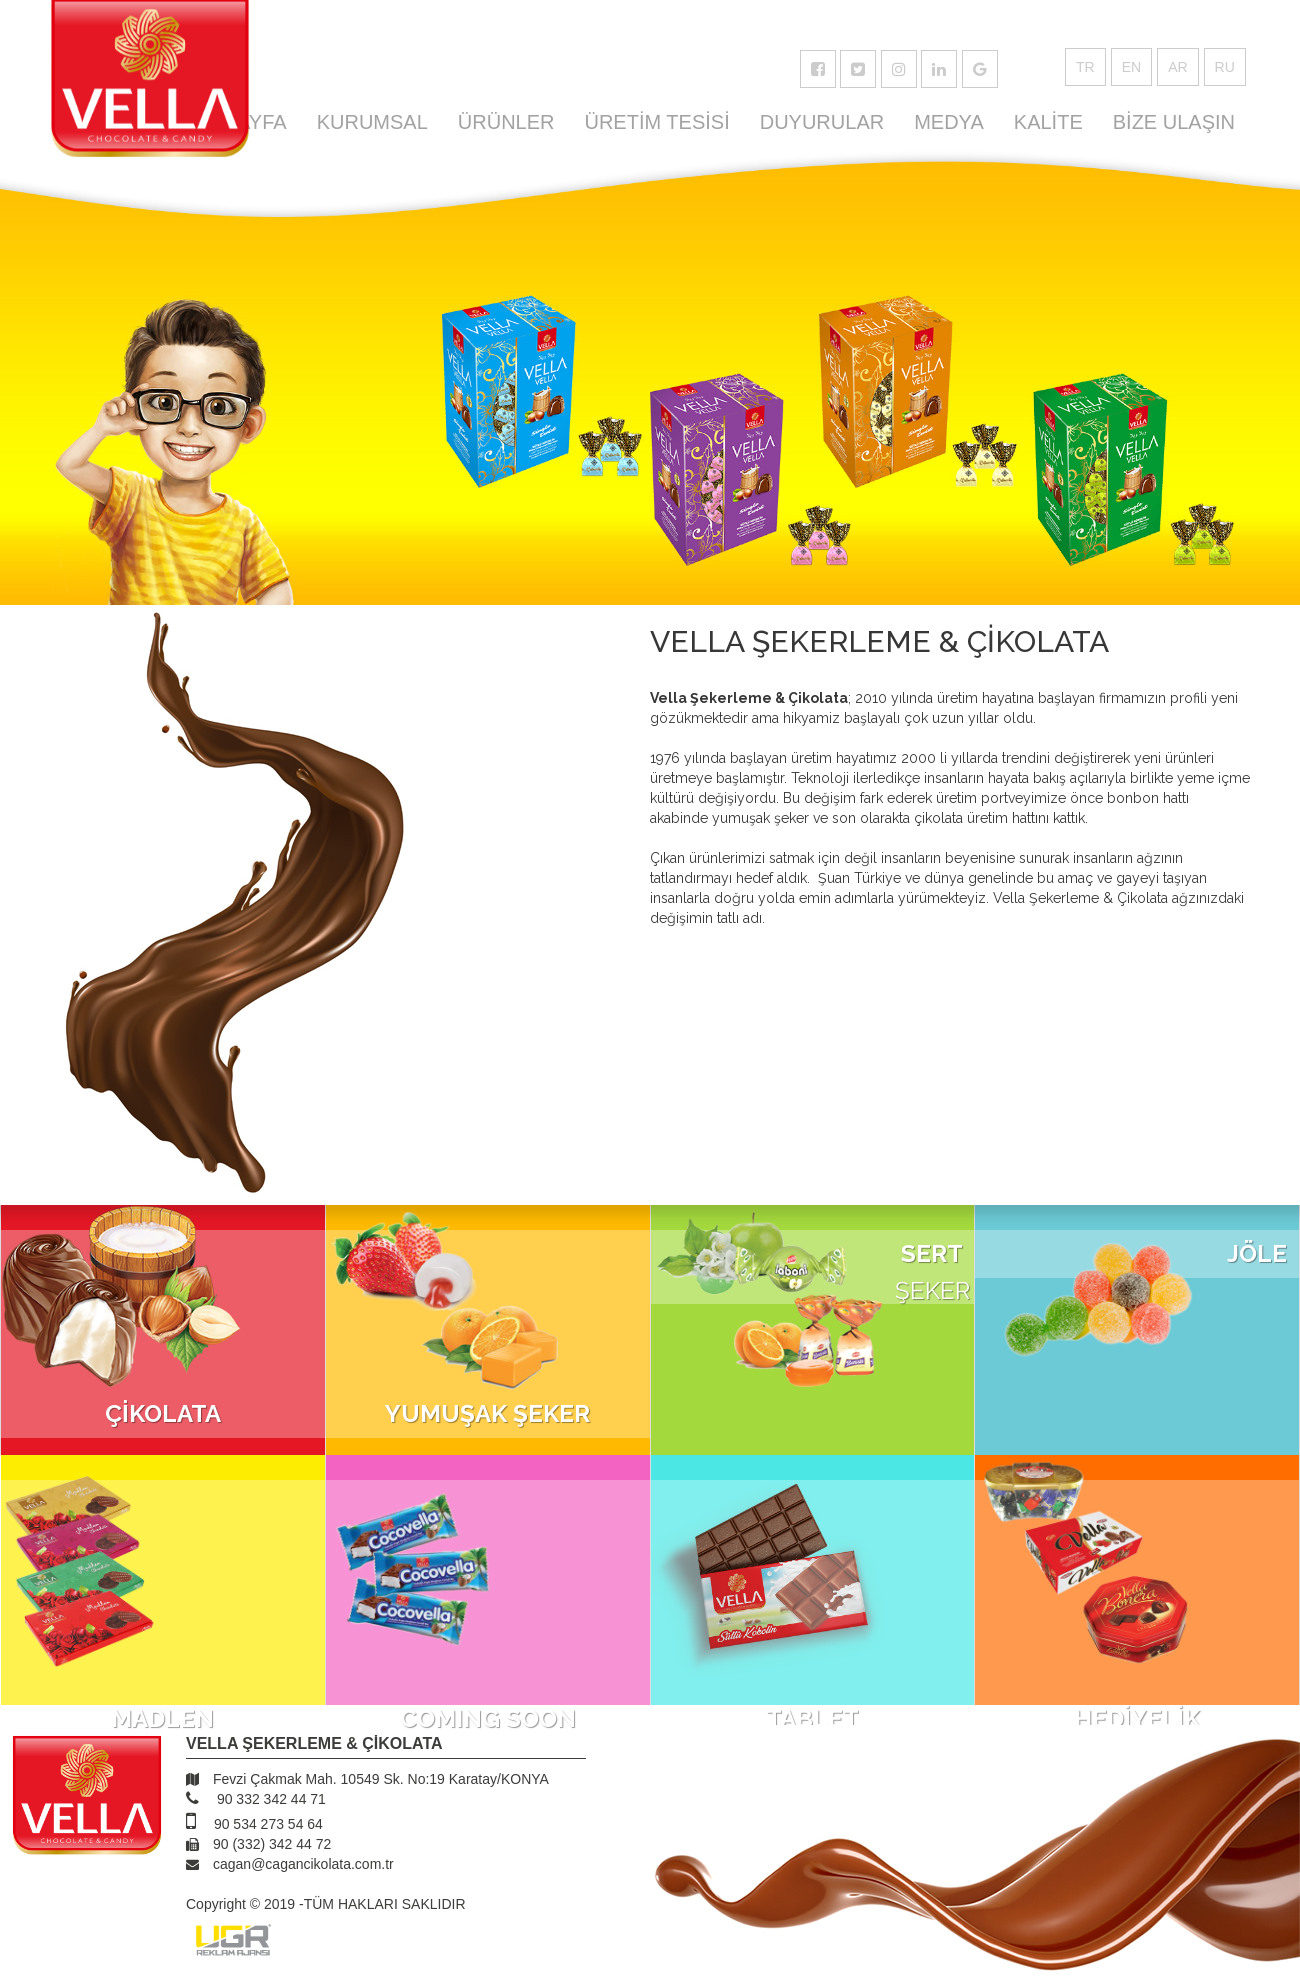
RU (1225, 67)
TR (1085, 67)
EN (1131, 67)
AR (1177, 67)
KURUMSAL (372, 122)
